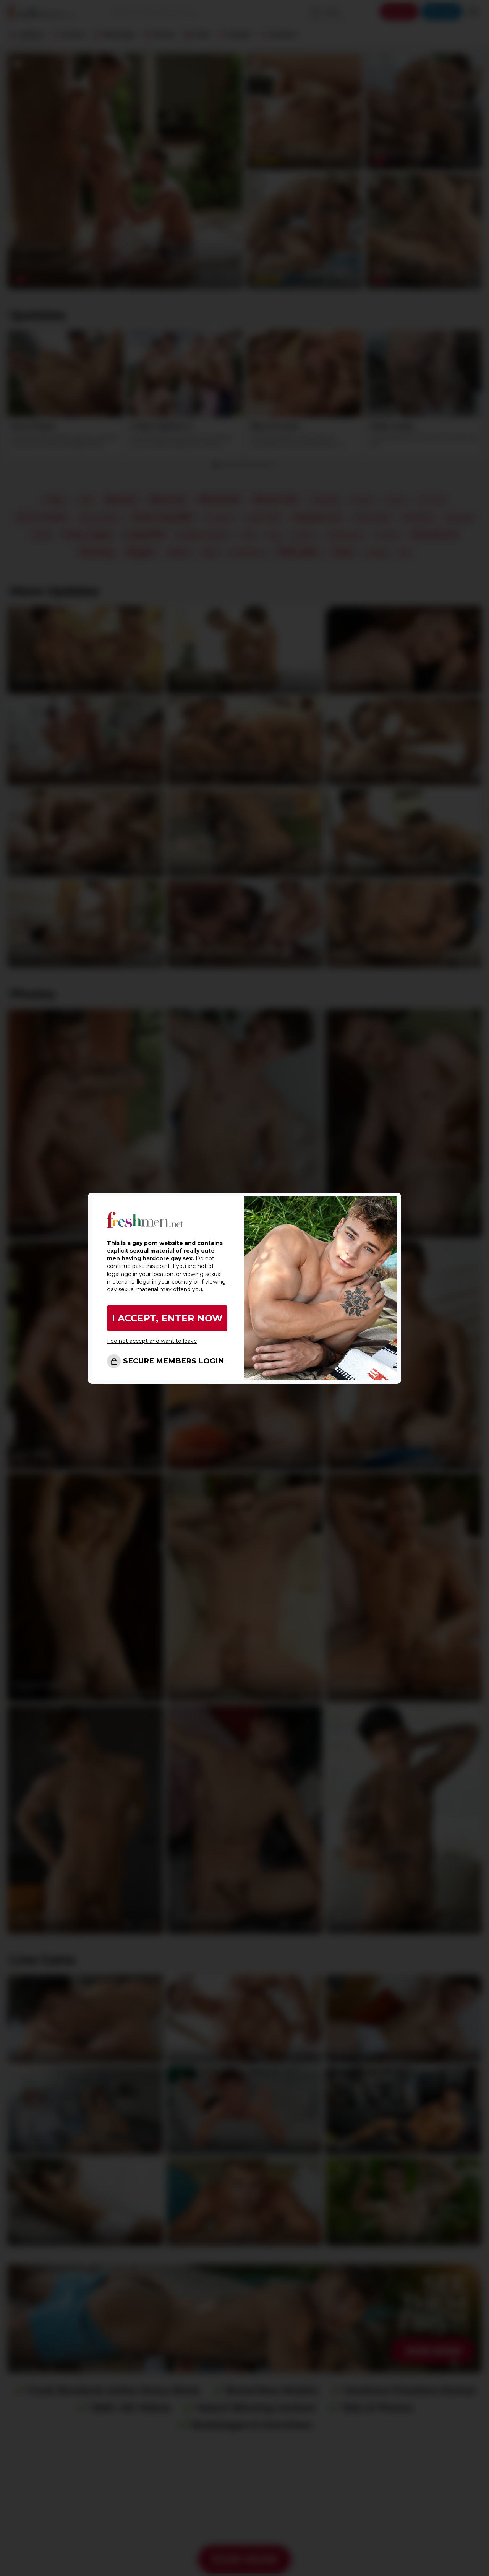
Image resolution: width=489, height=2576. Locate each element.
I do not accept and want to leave (152, 1341)
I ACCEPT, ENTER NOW (167, 1318)
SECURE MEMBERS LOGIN (173, 1361)
